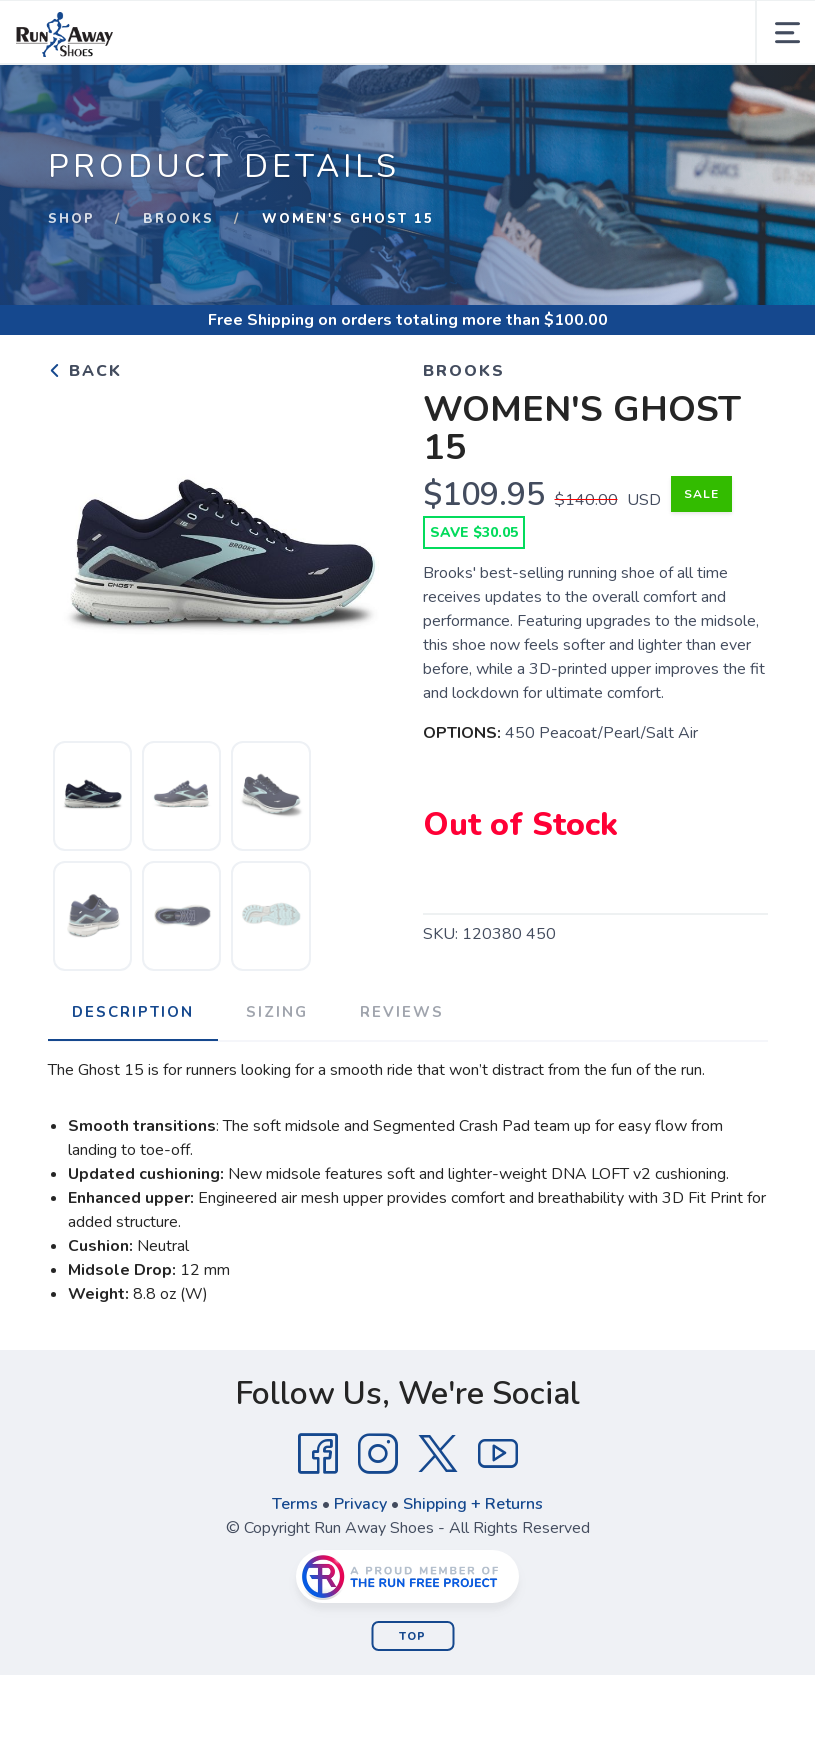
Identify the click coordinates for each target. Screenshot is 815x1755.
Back (85, 371)
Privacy (360, 1504)
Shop (71, 219)
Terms (295, 1504)
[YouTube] (498, 1454)
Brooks (178, 219)
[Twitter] (438, 1454)
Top (412, 1636)
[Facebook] (318, 1454)
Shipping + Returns (473, 1504)
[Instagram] (378, 1454)
